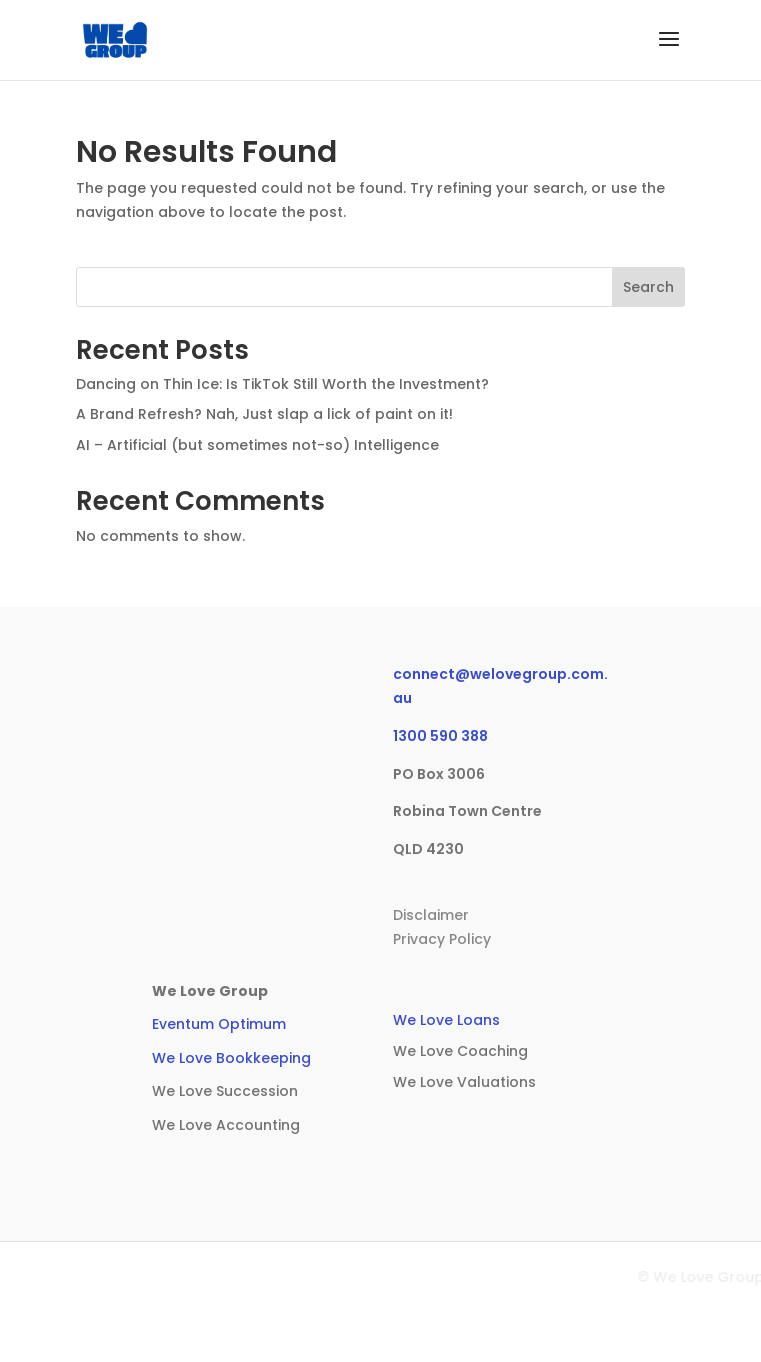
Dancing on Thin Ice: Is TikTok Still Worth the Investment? (282, 384)
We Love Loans (446, 1020)
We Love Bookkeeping (231, 1058)
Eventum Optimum (219, 1024)
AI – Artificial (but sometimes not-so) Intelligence (257, 445)
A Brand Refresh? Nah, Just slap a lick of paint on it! (264, 414)
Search (648, 287)
